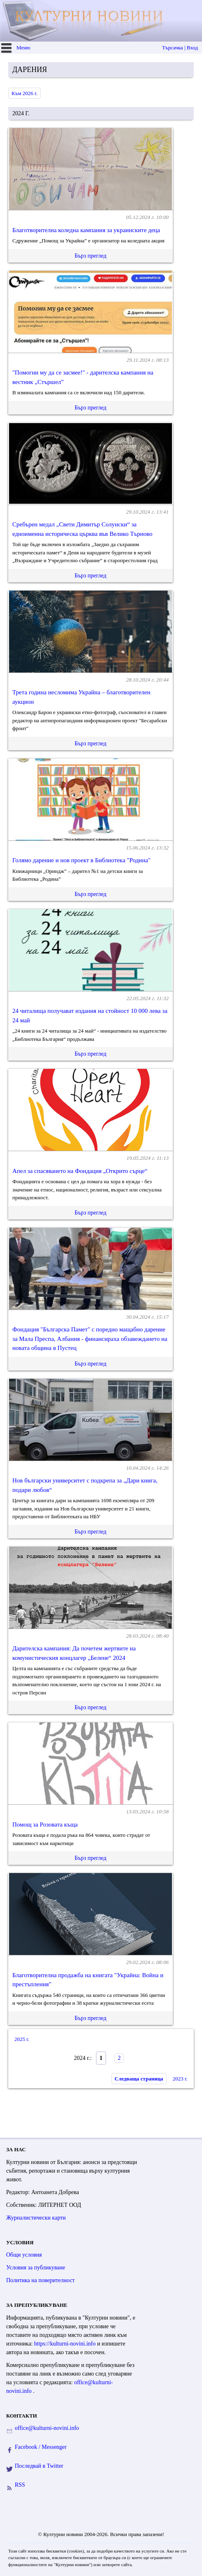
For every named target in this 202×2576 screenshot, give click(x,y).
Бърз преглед (90, 256)
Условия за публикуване (35, 2267)
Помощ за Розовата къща (45, 1824)
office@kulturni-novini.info (47, 2428)
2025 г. (21, 2039)
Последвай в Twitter (39, 2466)
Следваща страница (139, 2079)
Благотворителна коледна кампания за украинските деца (86, 230)
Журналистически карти (36, 2218)
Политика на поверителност (40, 2280)
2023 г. (180, 2079)
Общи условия (24, 2255)
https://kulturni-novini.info (65, 2344)
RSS (20, 2485)
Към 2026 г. (24, 93)
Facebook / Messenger (41, 2447)
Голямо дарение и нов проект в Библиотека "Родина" (81, 860)
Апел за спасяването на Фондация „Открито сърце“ (79, 1171)
